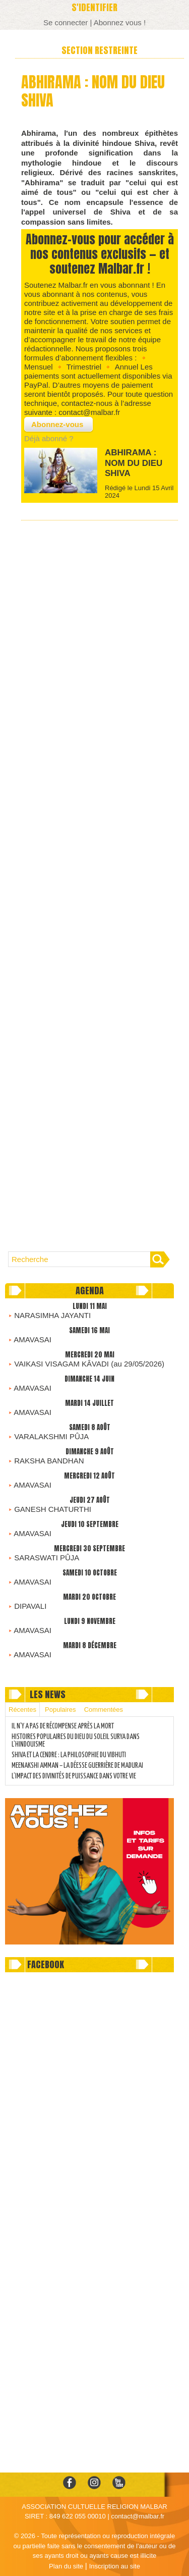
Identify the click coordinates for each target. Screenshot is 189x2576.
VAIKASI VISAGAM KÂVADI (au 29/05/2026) (89, 1363)
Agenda (90, 1290)
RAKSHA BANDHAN (49, 1460)
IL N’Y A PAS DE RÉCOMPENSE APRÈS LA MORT (63, 1726)
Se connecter (65, 22)
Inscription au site (114, 2566)
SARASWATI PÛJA (46, 1557)
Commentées (103, 1709)
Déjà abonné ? (49, 438)
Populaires (60, 1709)
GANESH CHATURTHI (52, 1509)
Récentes (22, 1709)
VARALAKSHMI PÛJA (51, 1436)
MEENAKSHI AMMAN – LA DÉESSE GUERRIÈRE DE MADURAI (77, 1765)
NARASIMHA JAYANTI (52, 1315)
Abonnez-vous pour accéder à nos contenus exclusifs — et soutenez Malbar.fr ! (100, 254)
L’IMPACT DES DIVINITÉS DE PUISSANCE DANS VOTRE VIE (74, 1776)
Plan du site (66, 2566)
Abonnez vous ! (120, 22)
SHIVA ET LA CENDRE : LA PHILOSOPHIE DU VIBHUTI (69, 1755)
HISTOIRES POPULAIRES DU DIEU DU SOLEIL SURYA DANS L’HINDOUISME (76, 1740)
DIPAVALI (30, 1606)
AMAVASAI (32, 1339)
